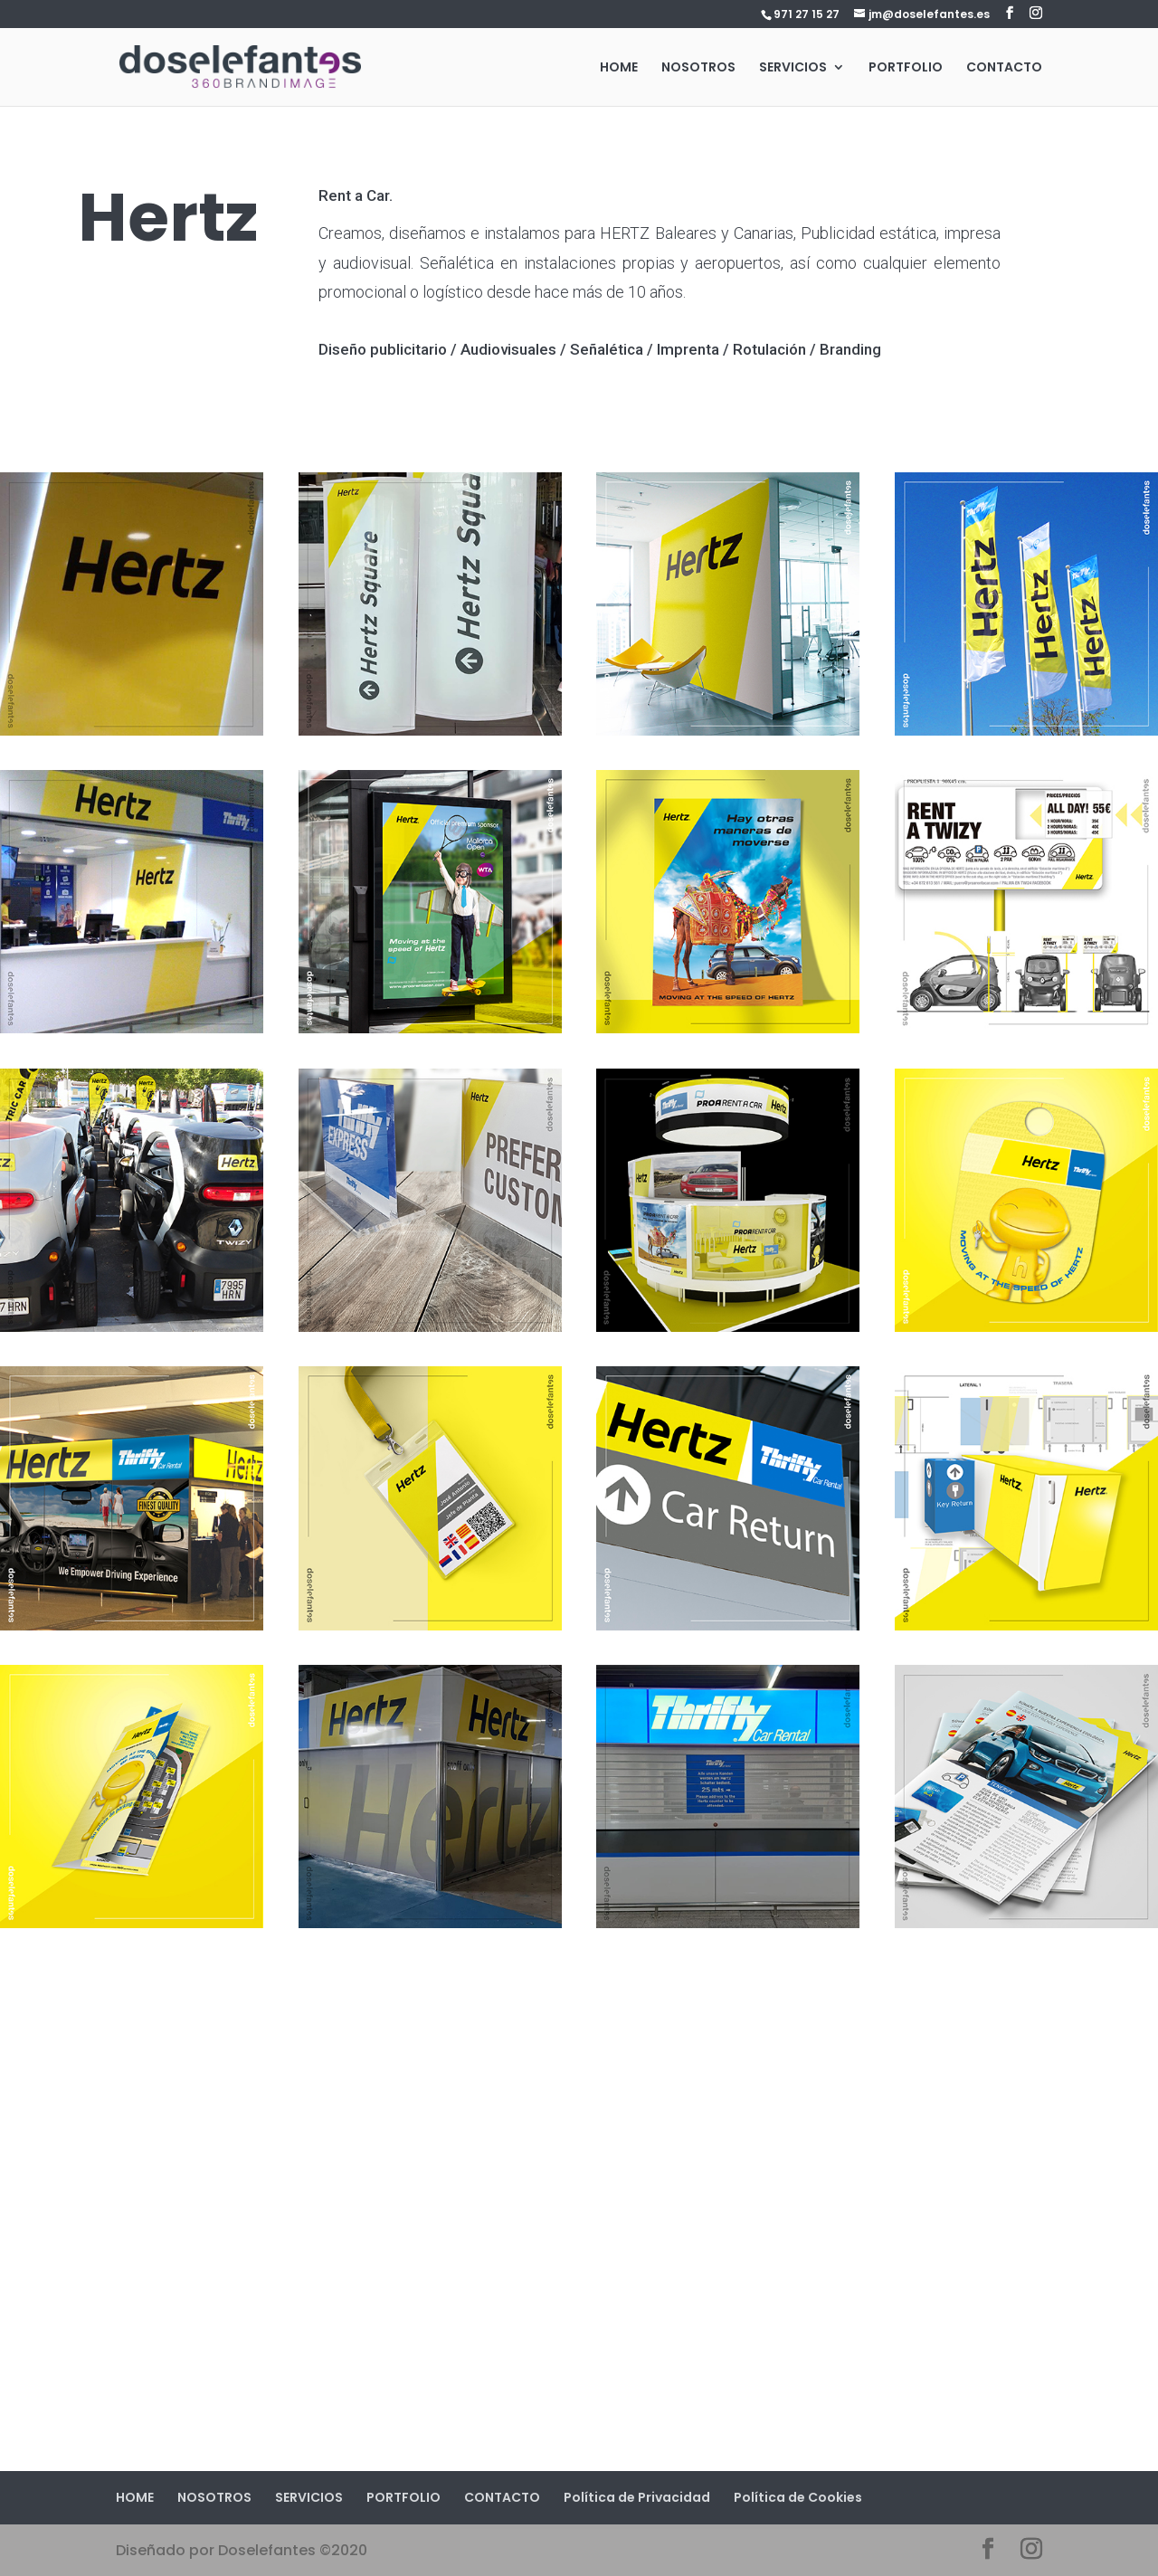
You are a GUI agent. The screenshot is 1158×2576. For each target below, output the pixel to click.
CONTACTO (1004, 68)
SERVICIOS (793, 68)
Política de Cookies (798, 2497)
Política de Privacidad (637, 2497)
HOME (619, 68)
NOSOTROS (698, 68)
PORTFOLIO (905, 68)
